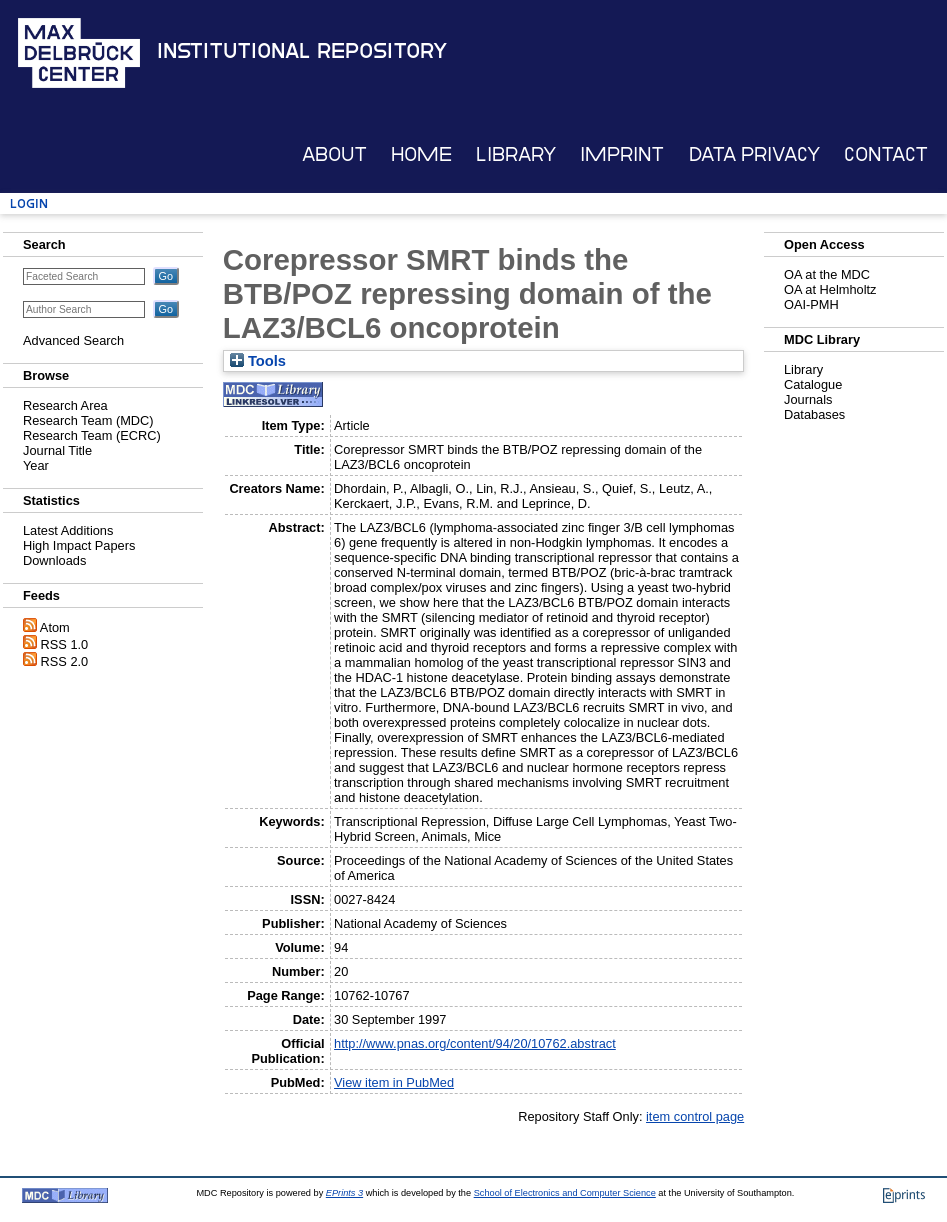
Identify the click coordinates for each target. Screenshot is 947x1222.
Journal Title (57, 450)
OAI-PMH (811, 304)
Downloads (54, 560)
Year (36, 465)
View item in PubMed (394, 1082)
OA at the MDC (827, 274)
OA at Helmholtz (830, 289)
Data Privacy (754, 154)
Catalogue (813, 384)
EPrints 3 (344, 1193)
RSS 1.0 (65, 644)
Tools (258, 361)
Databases (814, 414)
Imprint (622, 154)
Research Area (65, 405)
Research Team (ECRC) (92, 435)
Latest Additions (68, 530)
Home (421, 154)
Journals (808, 399)
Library (516, 154)
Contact (886, 154)
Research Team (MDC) (88, 420)
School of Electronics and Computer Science (565, 1193)
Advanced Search (73, 340)
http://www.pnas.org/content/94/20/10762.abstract (475, 1043)
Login (29, 203)
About (334, 154)
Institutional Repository (302, 51)
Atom (55, 627)
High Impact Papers (79, 545)
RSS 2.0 (65, 661)
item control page (695, 1116)
